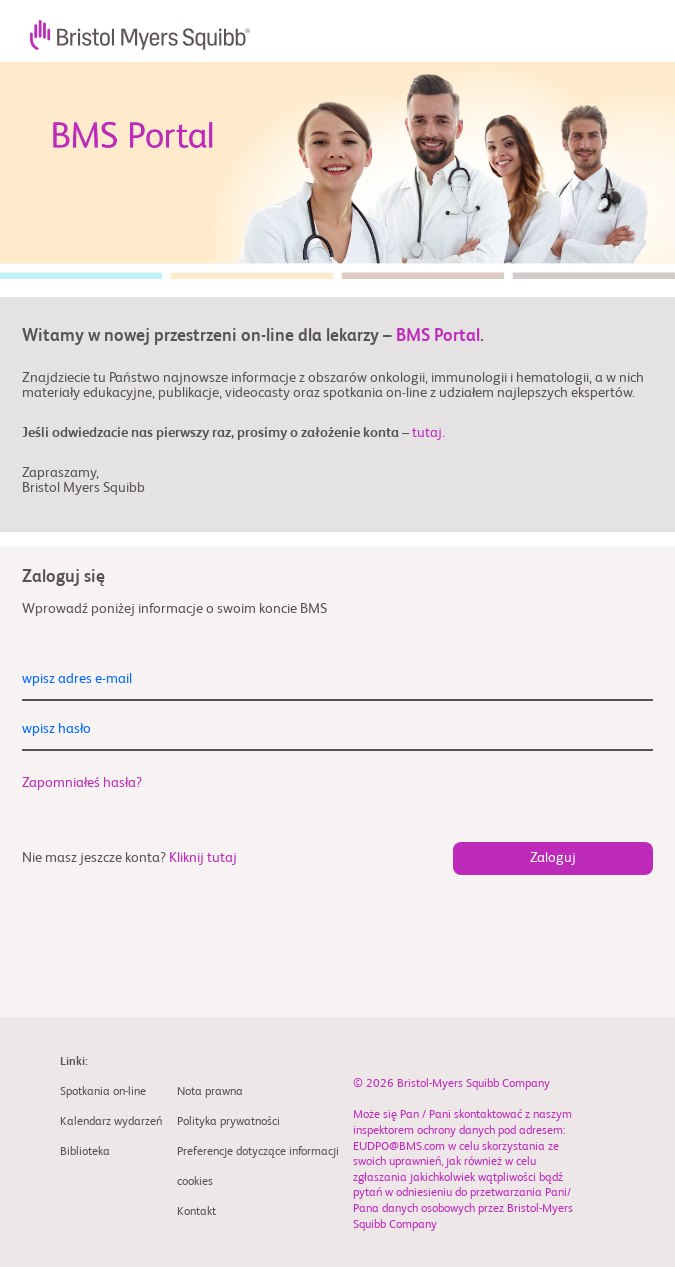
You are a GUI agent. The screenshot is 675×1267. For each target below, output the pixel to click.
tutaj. (428, 433)
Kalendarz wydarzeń (111, 1122)
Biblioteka (85, 1152)
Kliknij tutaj (203, 858)
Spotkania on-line (103, 1092)
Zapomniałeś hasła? (82, 783)
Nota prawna (210, 1092)
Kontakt (196, 1212)
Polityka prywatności (228, 1122)
